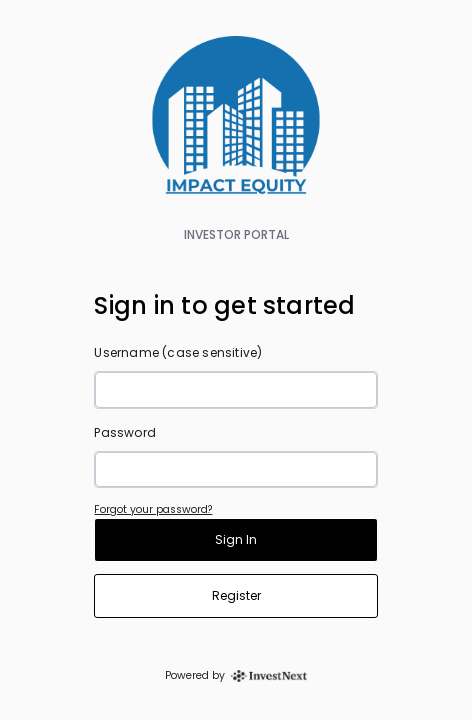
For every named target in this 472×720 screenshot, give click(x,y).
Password (125, 432)
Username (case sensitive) (178, 352)
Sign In (236, 539)
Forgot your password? (153, 509)
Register (236, 595)
